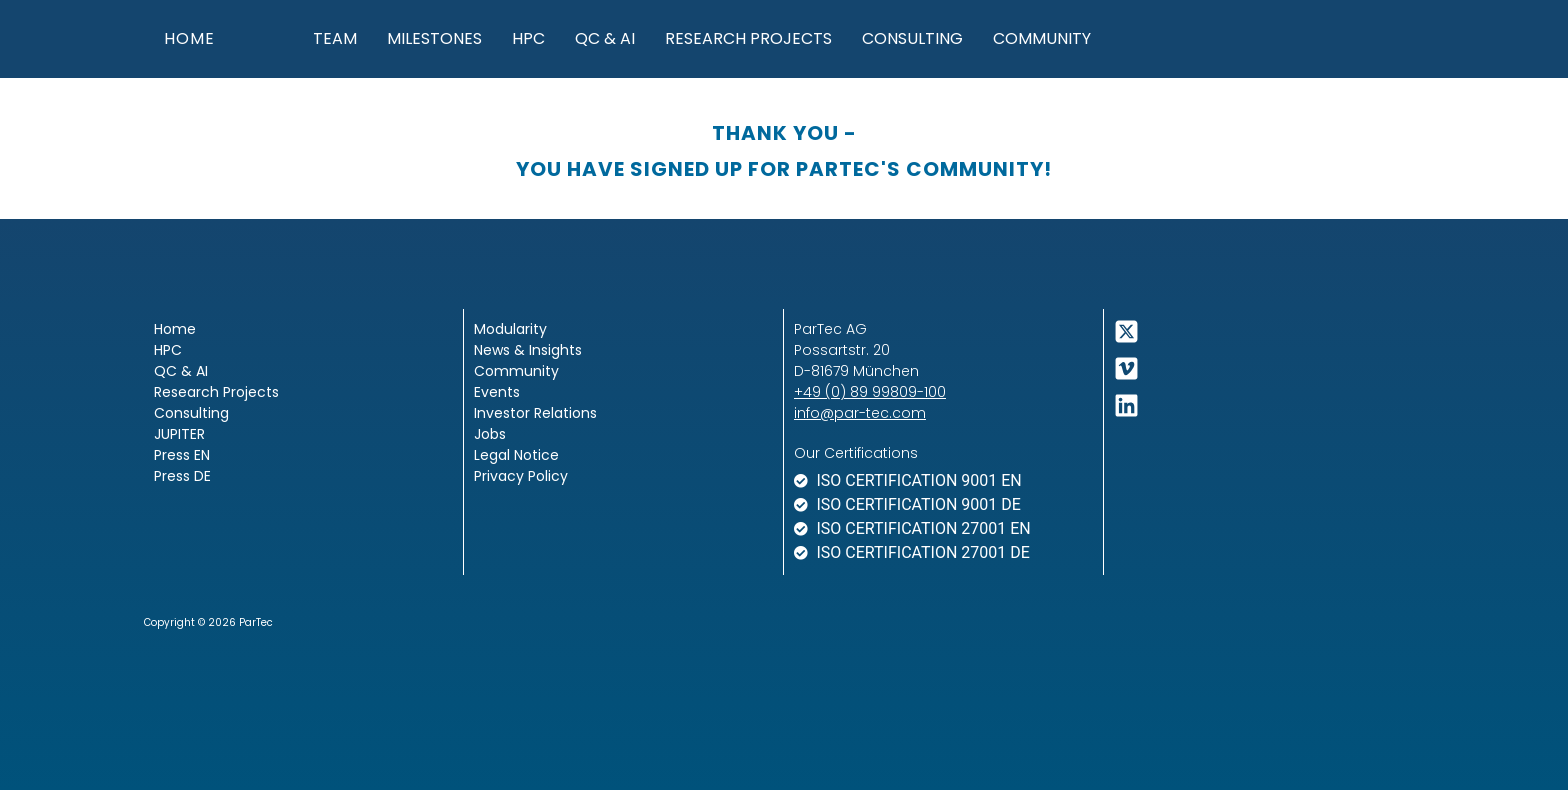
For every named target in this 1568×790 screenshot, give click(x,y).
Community (1042, 38)
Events (497, 392)
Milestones (434, 38)
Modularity (510, 329)
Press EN (182, 455)
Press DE (182, 476)
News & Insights (528, 350)
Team (335, 38)
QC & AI (605, 38)
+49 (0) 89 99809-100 (870, 392)
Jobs (490, 434)
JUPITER (179, 434)
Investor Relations (535, 413)
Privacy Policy (521, 476)
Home (175, 329)
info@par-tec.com (860, 413)
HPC (528, 38)
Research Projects (748, 38)
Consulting (912, 38)
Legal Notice (516, 455)
